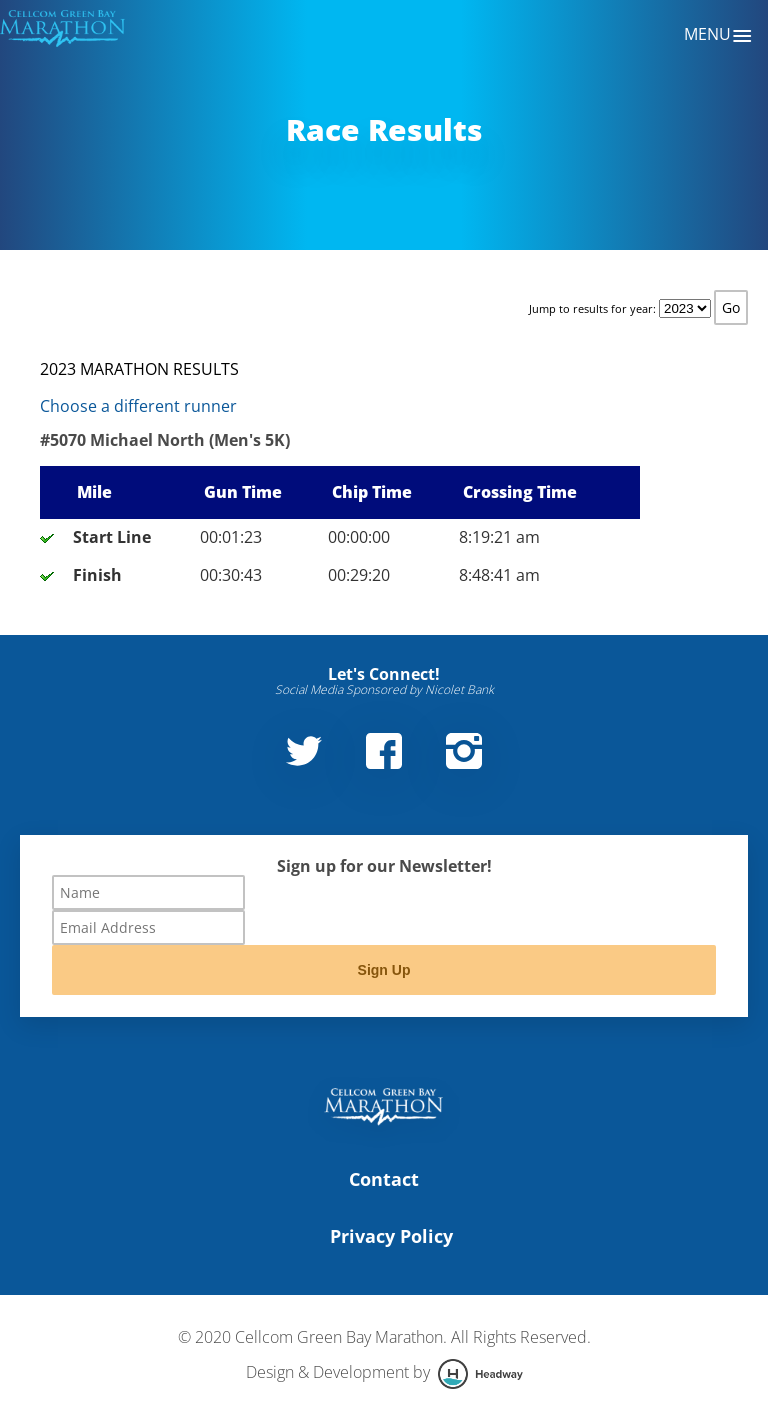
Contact (384, 1179)
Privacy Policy (391, 1236)
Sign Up (384, 970)
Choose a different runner (138, 406)
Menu (718, 36)
